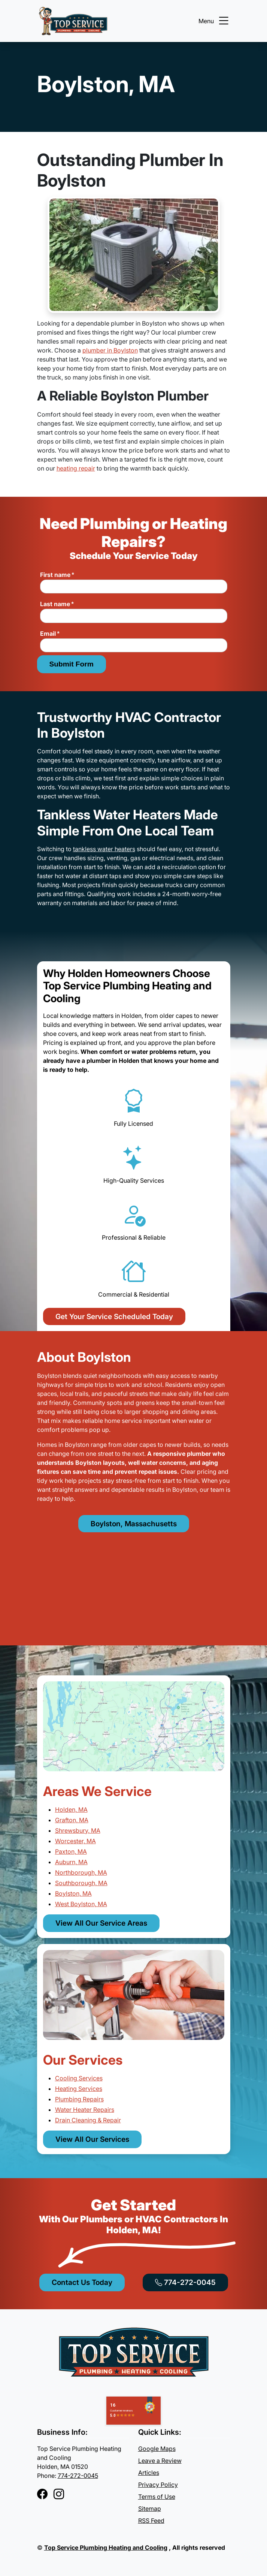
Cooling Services (79, 2078)
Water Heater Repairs (84, 2109)
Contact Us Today (82, 2282)
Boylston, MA (73, 1893)
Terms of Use (156, 2496)
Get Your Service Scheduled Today (114, 1316)
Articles (148, 2472)
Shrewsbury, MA (77, 1830)
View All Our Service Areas (101, 1923)
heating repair (76, 468)
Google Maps (157, 2448)
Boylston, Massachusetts (134, 1523)
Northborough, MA (81, 1872)
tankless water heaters (104, 849)
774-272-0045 (185, 2282)
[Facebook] (42, 2494)
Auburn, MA (71, 1862)
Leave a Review (160, 2460)
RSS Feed (151, 2520)
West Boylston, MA (81, 1904)
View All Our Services (92, 2139)
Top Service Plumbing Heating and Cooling (105, 2547)
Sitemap (149, 2508)
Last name (57, 604)
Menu (214, 21)
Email (50, 633)
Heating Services (78, 2088)
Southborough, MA (81, 1883)
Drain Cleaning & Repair (88, 2120)
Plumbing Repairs (79, 2099)
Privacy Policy (158, 2484)
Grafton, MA (71, 1820)
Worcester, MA (75, 1841)
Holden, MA (71, 1809)
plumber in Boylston (110, 350)
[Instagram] (59, 2494)
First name (57, 574)
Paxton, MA (71, 1851)
